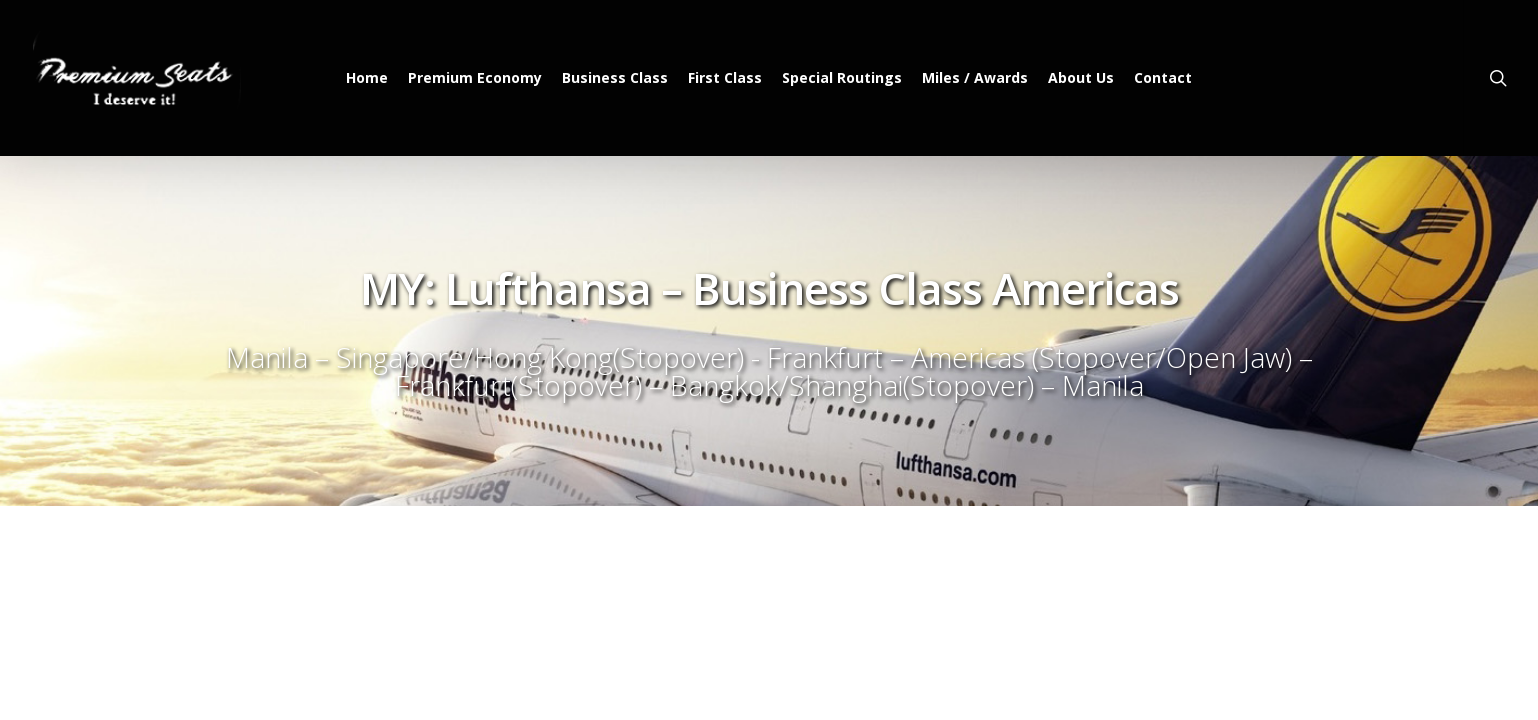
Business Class (615, 78)
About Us (1081, 78)
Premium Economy (475, 78)
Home (367, 78)
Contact (1163, 78)
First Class (725, 78)
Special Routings (842, 78)
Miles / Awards (975, 78)
